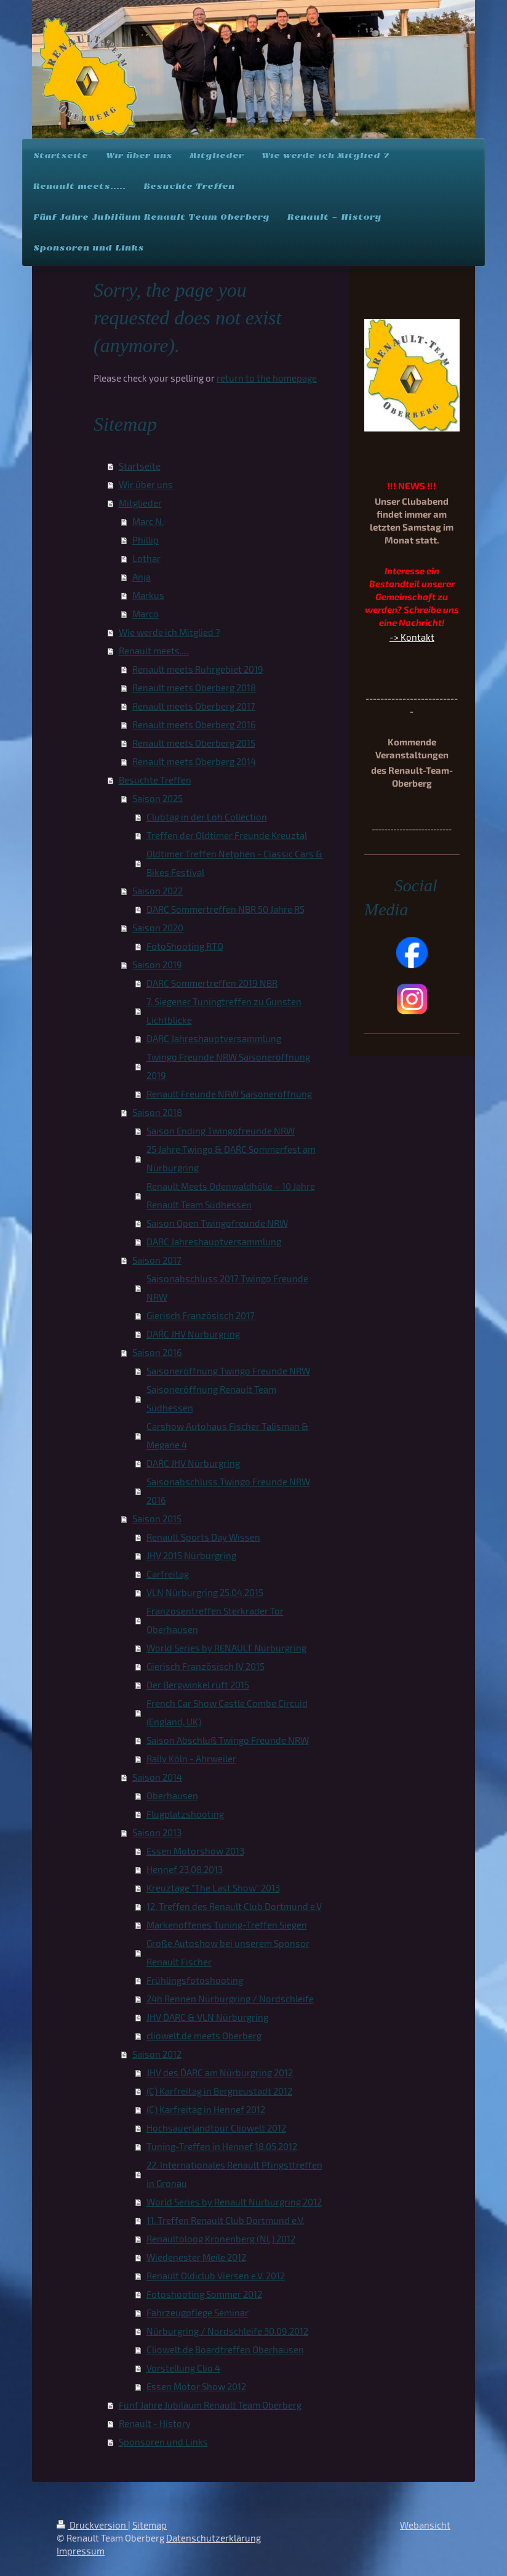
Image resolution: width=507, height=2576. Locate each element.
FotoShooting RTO (184, 946)
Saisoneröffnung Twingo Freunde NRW (228, 1370)
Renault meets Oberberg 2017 (193, 706)
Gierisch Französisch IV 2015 (205, 1666)
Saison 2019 (157, 964)
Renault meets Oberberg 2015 (193, 742)
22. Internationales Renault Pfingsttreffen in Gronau (234, 2174)
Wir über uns (146, 484)
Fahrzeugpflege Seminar (197, 2312)
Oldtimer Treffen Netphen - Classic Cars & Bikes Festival (234, 863)
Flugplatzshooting (185, 1814)
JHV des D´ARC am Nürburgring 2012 (219, 2072)
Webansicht (425, 2524)
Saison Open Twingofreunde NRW (217, 1223)
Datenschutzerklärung (213, 2537)
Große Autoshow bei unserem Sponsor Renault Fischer (227, 1952)
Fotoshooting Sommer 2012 (204, 2294)
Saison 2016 (157, 1352)
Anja (141, 576)
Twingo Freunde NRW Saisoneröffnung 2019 (228, 1066)
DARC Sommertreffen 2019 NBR (211, 983)
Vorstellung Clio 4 (183, 2367)
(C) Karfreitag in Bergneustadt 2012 (219, 2091)
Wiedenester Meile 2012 (196, 2257)
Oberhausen (172, 1795)
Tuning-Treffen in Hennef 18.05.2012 (221, 2146)
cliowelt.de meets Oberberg (203, 2035)
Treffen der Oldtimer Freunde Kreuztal (226, 835)
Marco (145, 613)
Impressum (81, 2550)
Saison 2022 (157, 890)
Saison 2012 (157, 2054)
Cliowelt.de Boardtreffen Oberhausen (225, 2349)
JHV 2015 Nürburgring (191, 1555)
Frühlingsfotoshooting (194, 1980)
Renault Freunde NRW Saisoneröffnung (229, 1093)
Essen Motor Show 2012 (196, 2386)
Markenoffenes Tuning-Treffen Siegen (226, 1924)
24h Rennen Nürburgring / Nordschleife (230, 1998)
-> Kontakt (411, 637)
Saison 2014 (157, 1777)
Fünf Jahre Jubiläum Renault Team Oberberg (210, 2404)
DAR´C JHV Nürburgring (193, 1333)
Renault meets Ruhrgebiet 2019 (197, 669)
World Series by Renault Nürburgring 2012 (234, 2201)
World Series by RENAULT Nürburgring (226, 1647)
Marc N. (148, 521)
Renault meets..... (154, 650)
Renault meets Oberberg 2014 (194, 761)
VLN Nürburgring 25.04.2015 (204, 1592)
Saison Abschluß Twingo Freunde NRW (227, 1740)
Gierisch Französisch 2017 (200, 1315)
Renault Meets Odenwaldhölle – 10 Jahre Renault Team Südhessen (230, 1195)
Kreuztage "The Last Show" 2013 (213, 1887)
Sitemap (149, 2524)
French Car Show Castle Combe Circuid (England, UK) (227, 1712)
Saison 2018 (157, 1112)
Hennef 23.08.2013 (184, 1869)
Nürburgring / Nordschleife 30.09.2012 (227, 2331)
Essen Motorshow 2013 (195, 1850)
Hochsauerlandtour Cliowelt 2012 (216, 2127)
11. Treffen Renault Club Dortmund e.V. (225, 2220)
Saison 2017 (157, 1260)
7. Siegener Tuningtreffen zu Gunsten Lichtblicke (223, 1010)
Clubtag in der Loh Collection (206, 816)
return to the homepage (267, 377)
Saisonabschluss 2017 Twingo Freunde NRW (227, 1287)
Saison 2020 (157, 927)
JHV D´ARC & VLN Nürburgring (207, 2017)
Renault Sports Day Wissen (203, 1537)
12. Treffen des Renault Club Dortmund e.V (234, 1906)
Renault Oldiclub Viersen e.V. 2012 (215, 2275)
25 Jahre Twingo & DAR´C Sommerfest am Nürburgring (231, 1158)
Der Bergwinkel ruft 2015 (197, 1684)
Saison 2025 (157, 798)
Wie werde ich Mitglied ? (169, 632)
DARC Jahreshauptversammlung (213, 1038)
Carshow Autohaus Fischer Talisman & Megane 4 (227, 1435)
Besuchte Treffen (155, 779)
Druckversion (92, 2524)
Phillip (145, 539)
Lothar (146, 558)
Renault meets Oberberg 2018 (194, 687)
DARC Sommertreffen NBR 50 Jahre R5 (225, 909)
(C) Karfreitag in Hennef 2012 (205, 2109)
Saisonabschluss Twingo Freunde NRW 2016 (228, 1491)
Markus (148, 595)
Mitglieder (140, 502)
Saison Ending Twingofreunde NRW (220, 1130)
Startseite (140, 465)
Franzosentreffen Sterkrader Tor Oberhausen (215, 1620)
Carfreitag (167, 1573)
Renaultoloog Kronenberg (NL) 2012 (220, 2238)
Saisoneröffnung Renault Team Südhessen (211, 1398)
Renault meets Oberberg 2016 (194, 724)
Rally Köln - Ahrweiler (191, 1758)
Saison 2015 (157, 1518)
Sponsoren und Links (163, 2441)
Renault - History (155, 2423)
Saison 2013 (157, 1832)
